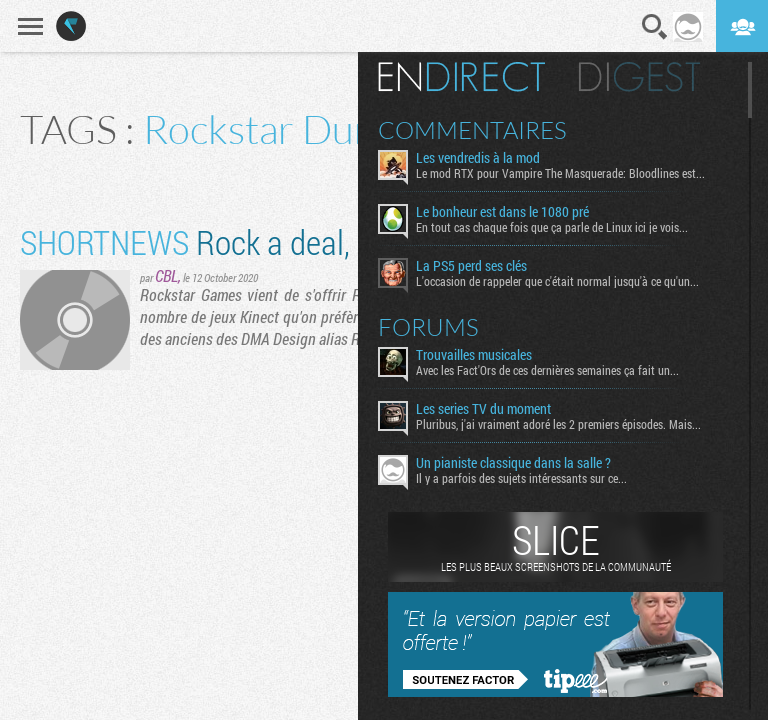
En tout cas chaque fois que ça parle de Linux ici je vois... (552, 227)
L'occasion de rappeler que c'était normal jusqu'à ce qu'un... (557, 281)
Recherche (655, 27)
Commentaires (472, 130)
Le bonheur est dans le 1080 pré (502, 212)
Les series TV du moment (483, 409)
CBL (166, 275)
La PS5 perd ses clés (471, 266)
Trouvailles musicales (474, 355)
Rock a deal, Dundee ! (244, 241)
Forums (428, 327)
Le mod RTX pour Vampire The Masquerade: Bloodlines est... (560, 173)
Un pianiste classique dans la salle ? (513, 463)
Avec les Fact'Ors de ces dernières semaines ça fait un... (547, 370)
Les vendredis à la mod (478, 158)
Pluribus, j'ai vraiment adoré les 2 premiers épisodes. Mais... (558, 424)
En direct (461, 77)
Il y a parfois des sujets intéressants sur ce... (521, 478)
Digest (639, 77)
